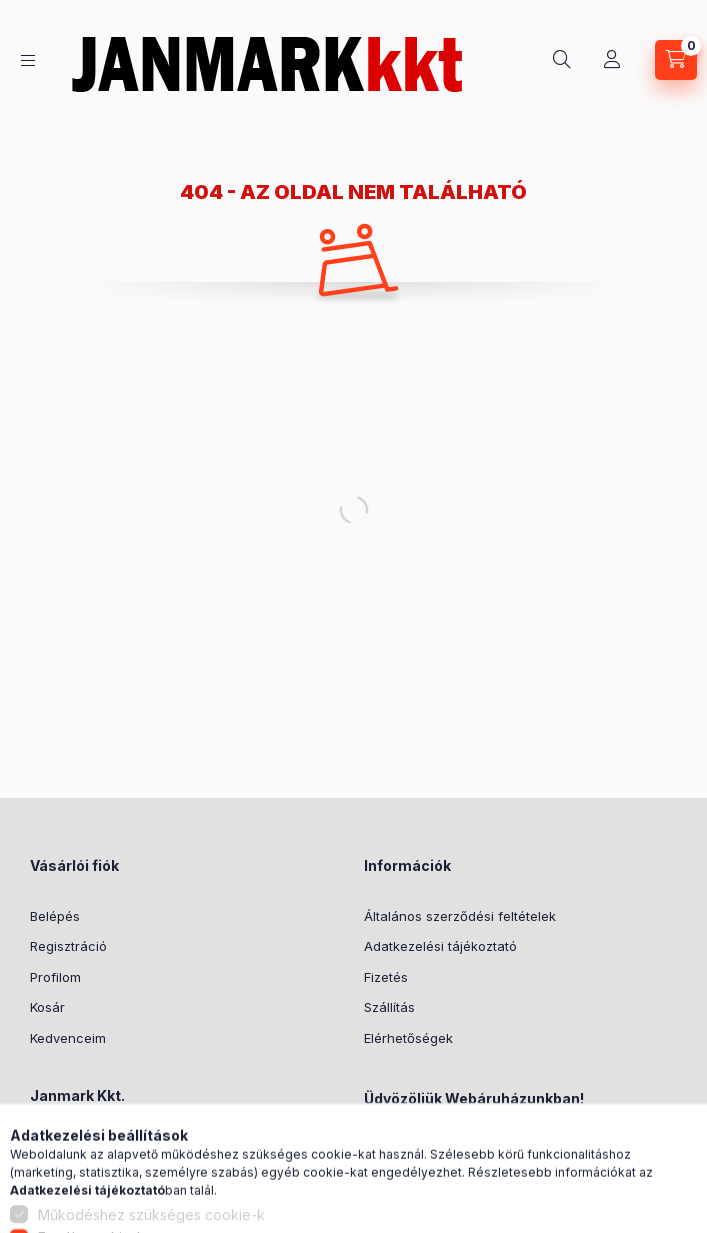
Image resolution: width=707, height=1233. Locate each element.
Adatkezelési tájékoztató (440, 946)
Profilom (55, 977)
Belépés (55, 916)
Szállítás (389, 1007)
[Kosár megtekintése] (676, 60)
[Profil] (612, 60)
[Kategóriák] (28, 60)
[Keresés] (562, 60)
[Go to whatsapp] (659, 1175)
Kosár (47, 1007)
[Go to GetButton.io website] (659, 1213)
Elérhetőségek (408, 1038)
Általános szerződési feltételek (460, 916)
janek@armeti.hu (105, 1207)
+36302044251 (100, 1177)
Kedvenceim (68, 1038)
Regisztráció (68, 946)
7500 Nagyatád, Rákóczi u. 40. (148, 1146)
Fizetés (386, 977)
